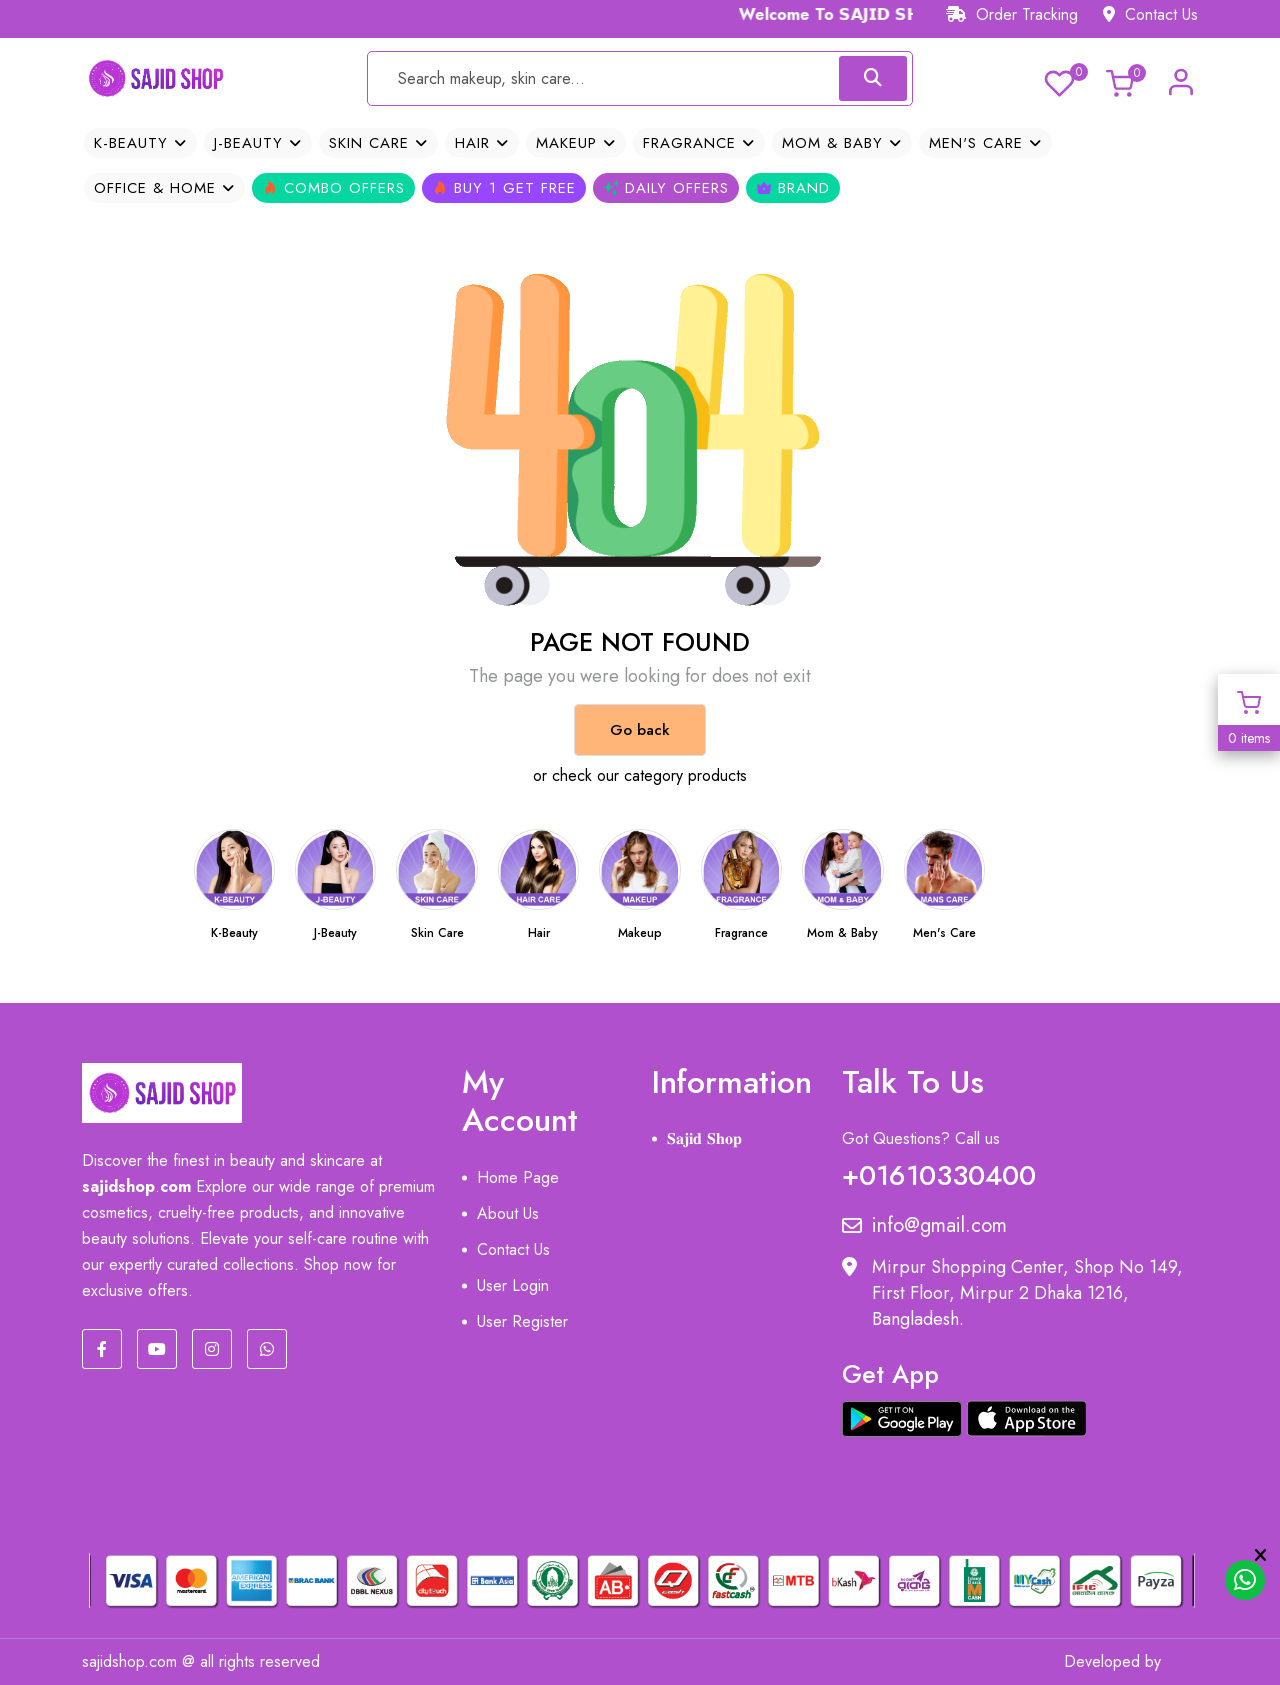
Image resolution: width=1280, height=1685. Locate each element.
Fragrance (699, 143)
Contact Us (1150, 14)
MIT (1184, 1661)
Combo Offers (333, 188)
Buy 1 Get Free (504, 188)
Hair (482, 143)
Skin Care (378, 143)
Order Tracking (1012, 14)
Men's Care (985, 143)
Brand (793, 188)
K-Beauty (140, 143)
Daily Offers (666, 188)
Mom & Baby (842, 143)
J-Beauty (258, 143)
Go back (640, 730)
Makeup (576, 143)
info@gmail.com (924, 1226)
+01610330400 (939, 1171)
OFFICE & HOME (164, 188)
